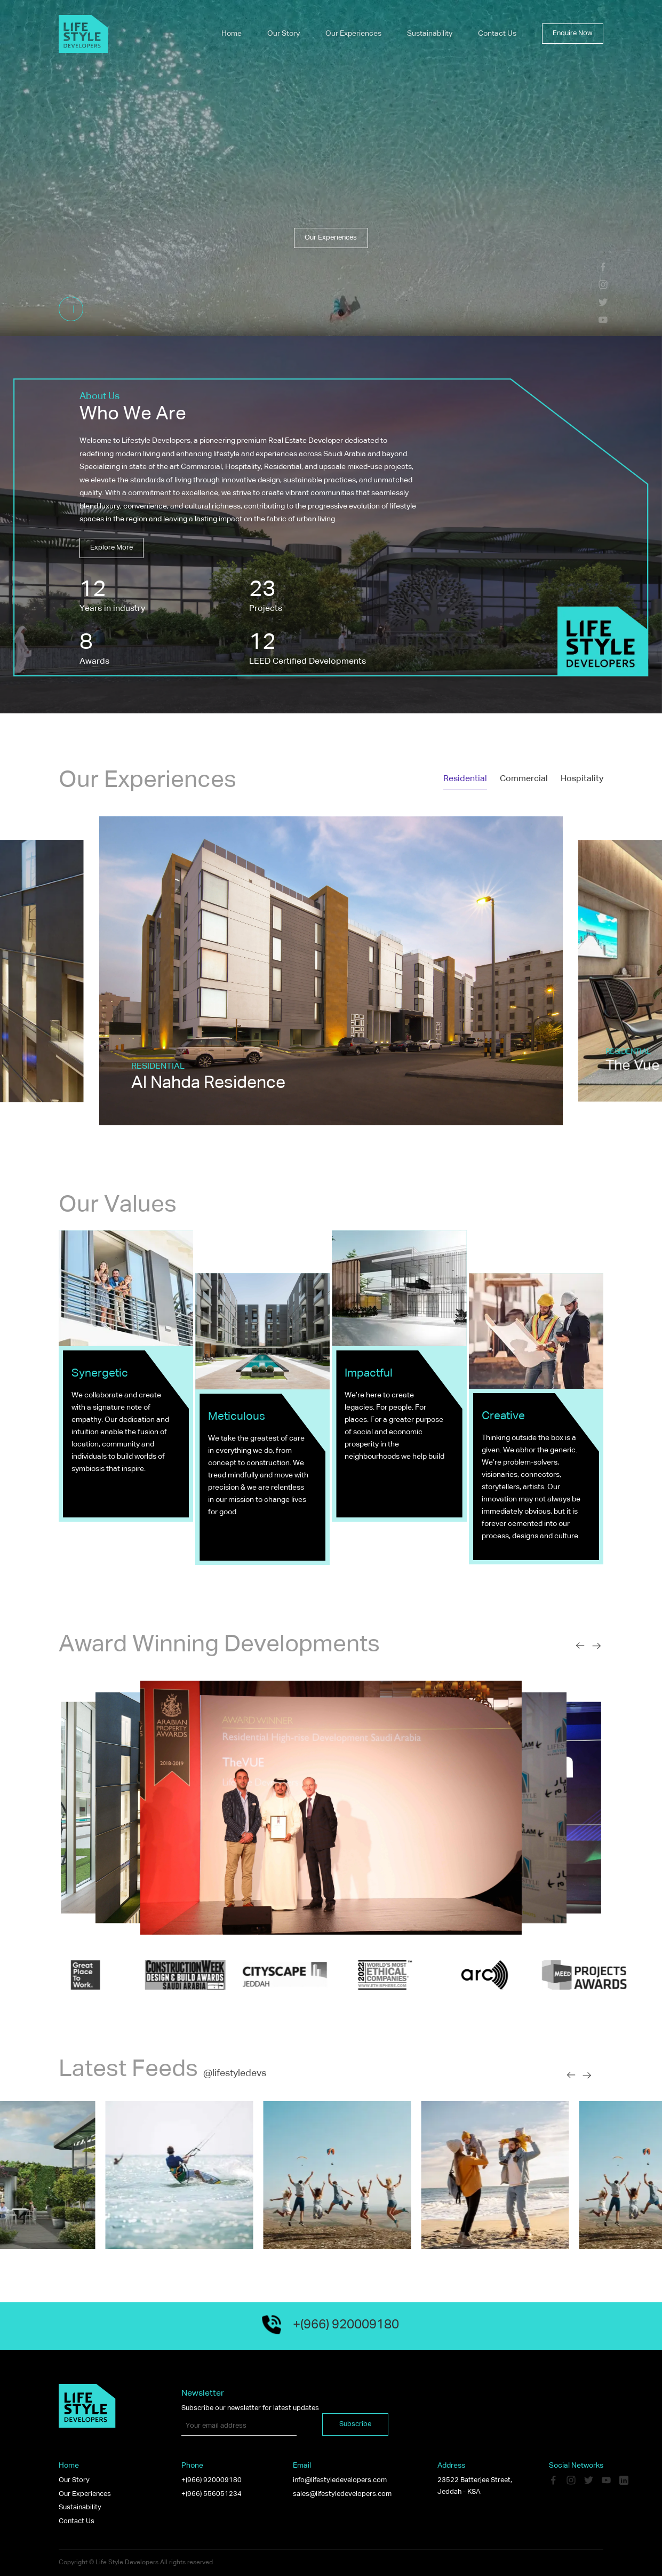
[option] (331, 970)
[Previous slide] (580, 1646)
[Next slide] (596, 1646)
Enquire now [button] (573, 33)
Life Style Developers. (127, 2562)
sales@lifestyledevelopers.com (342, 2494)
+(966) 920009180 (211, 2480)
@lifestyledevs (234, 2073)
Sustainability (429, 33)
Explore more (111, 547)
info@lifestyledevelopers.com (340, 2480)
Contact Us (497, 33)
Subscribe (355, 2424)
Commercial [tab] (524, 779)
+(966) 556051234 (211, 2494)
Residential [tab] (465, 779)
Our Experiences (353, 33)
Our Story (283, 33)
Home (231, 33)
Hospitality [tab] (582, 779)
